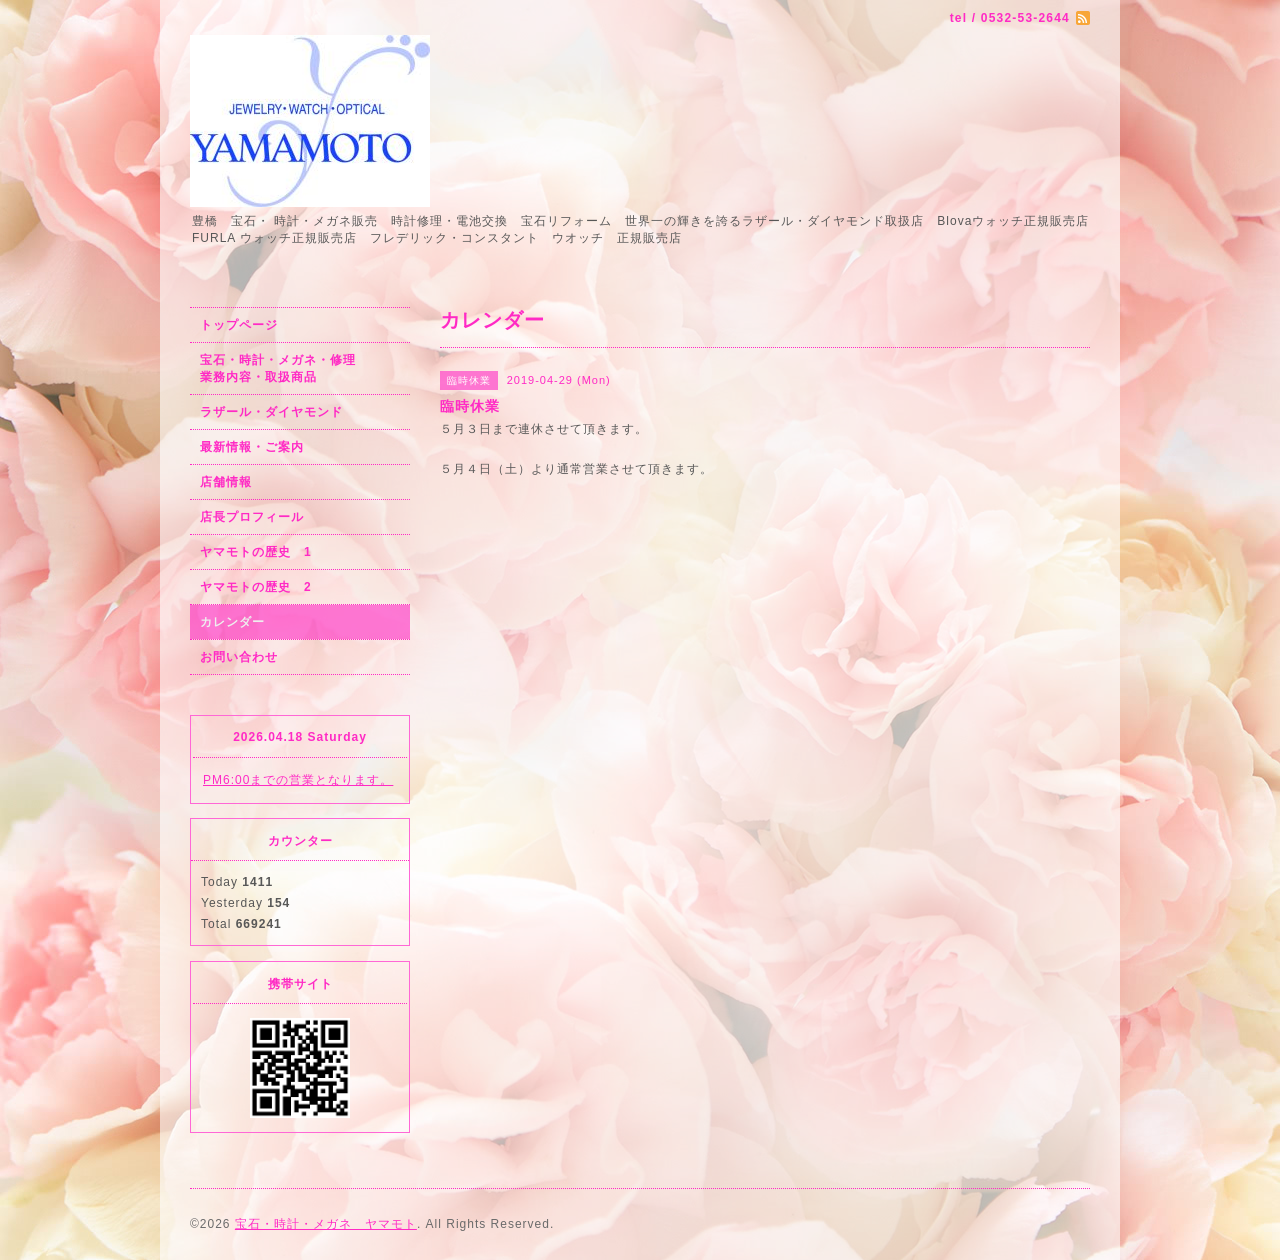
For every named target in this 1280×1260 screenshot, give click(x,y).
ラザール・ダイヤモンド (271, 412)
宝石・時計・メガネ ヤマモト (326, 1224)
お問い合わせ (239, 657)
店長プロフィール (252, 517)
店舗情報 (226, 482)
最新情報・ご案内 (252, 447)
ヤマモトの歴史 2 (256, 587)
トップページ (239, 325)
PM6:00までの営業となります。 (298, 780)
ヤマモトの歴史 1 (256, 552)
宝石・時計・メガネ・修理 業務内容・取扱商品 (299, 368)
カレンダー (232, 622)
